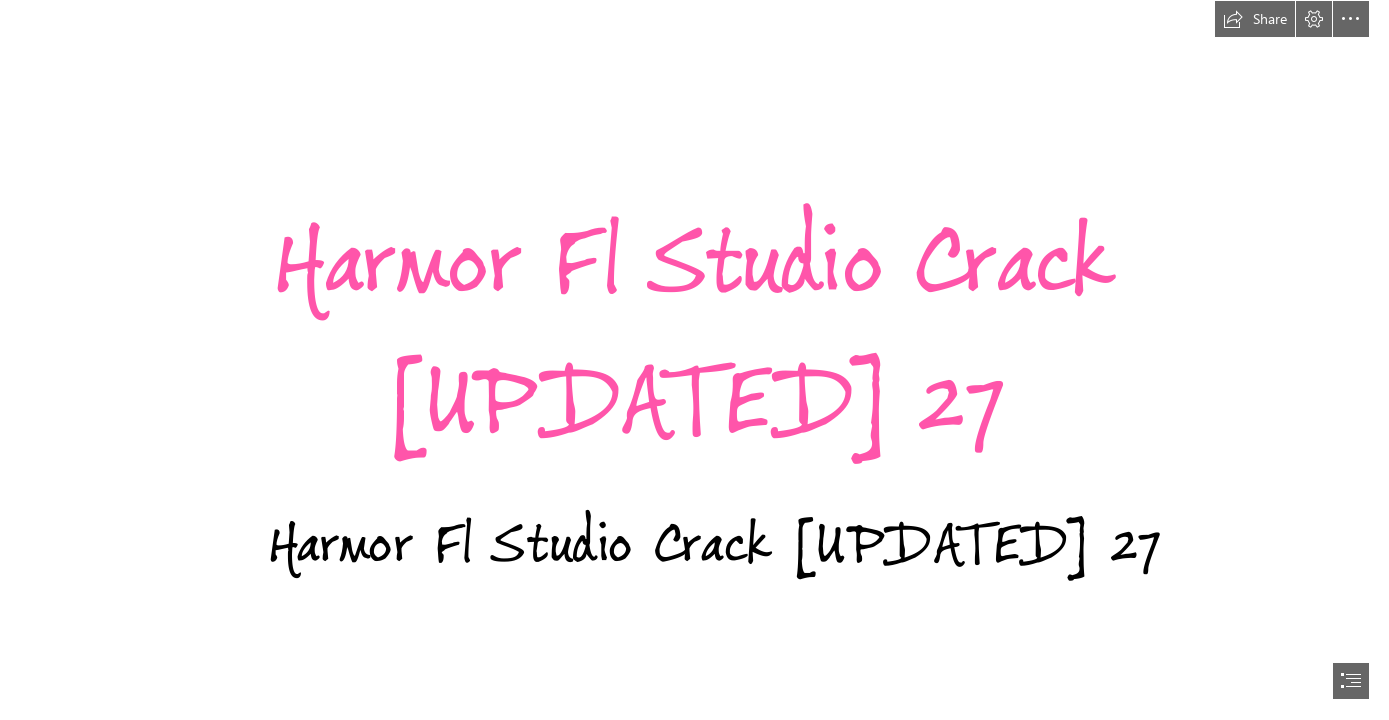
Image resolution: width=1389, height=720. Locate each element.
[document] (694, 360)
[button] (1255, 19)
